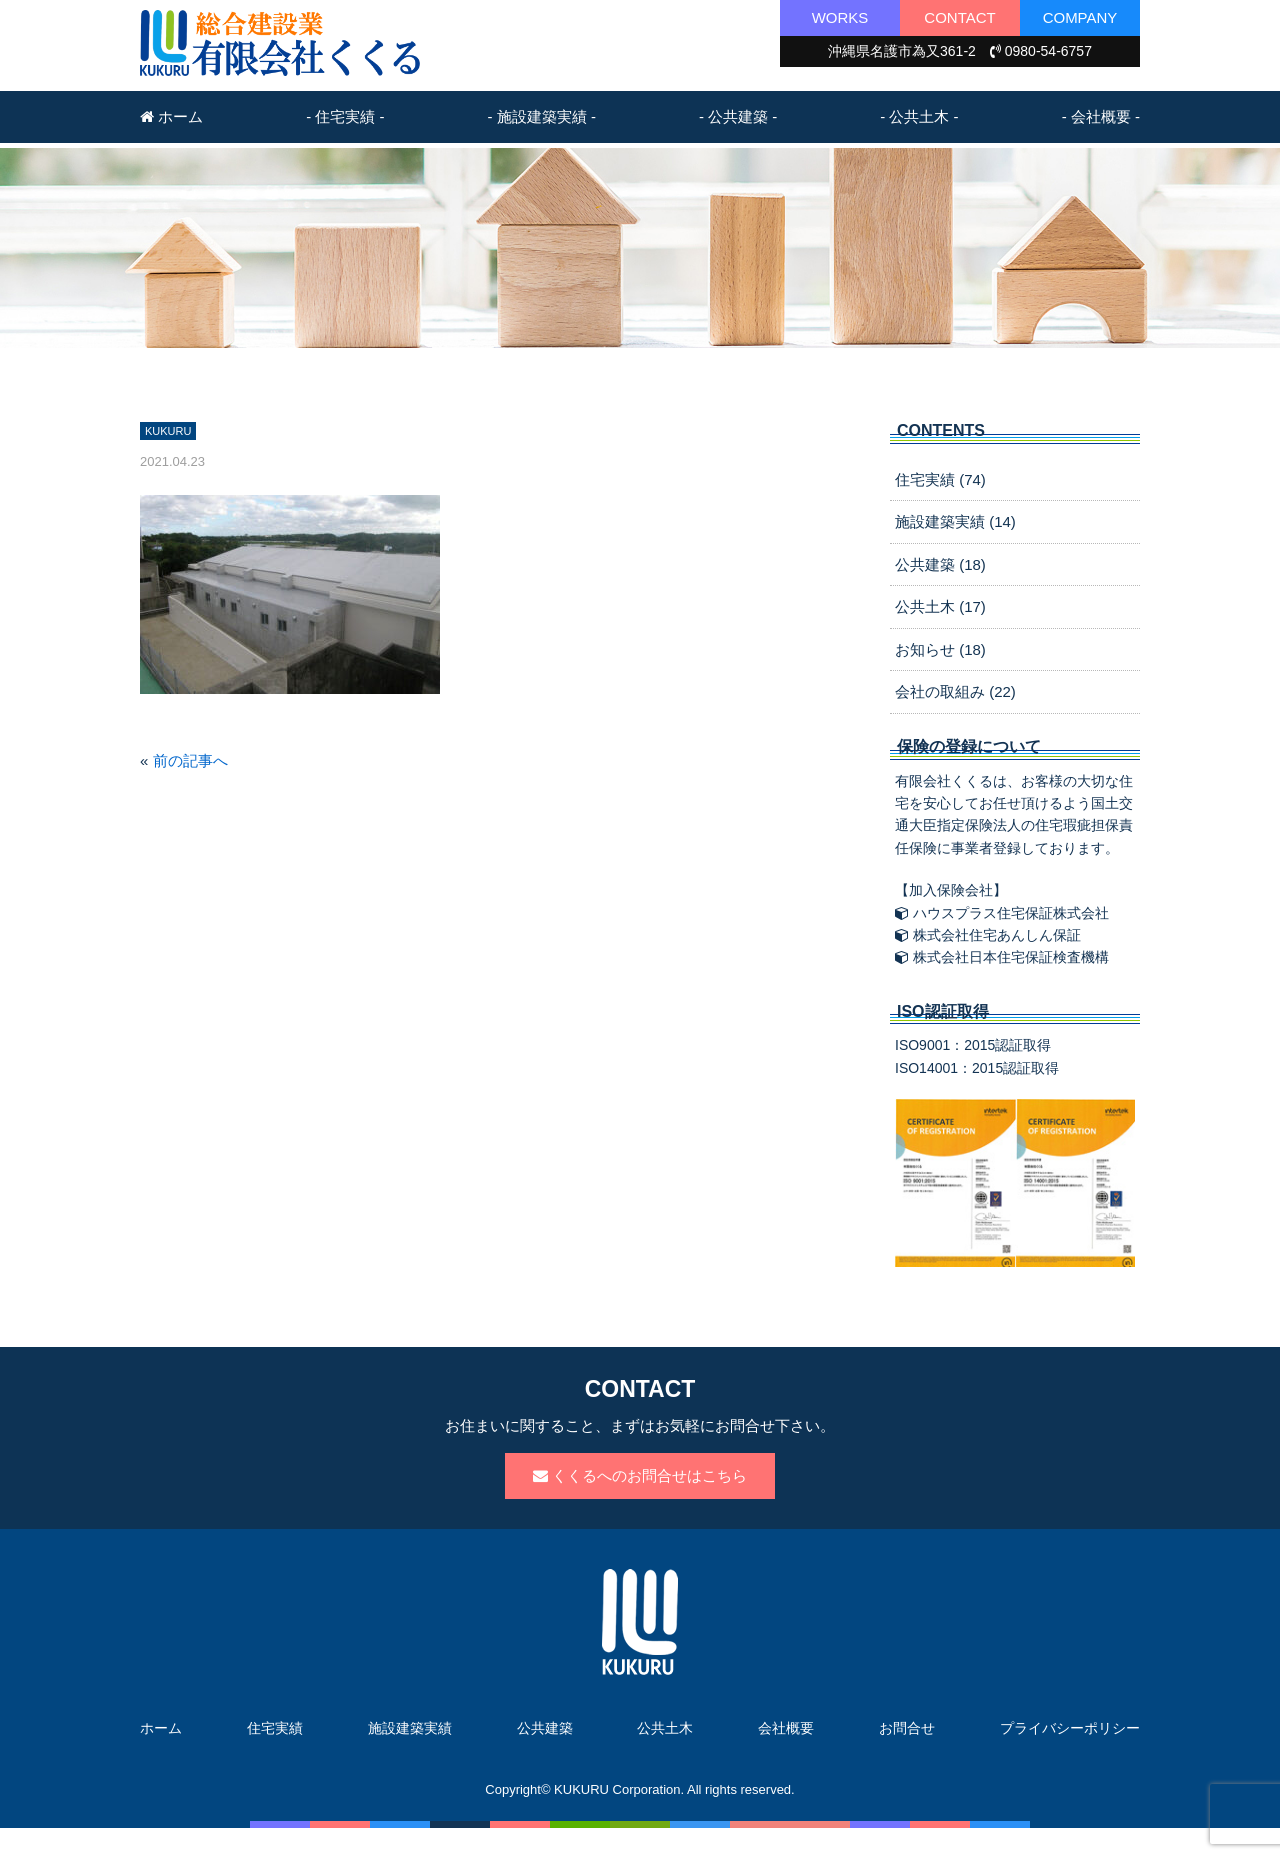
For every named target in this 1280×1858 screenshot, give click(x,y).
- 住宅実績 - (345, 116)
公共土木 (665, 1728)
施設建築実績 (410, 1728)
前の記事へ (190, 760)
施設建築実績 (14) (955, 521)
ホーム (171, 116)
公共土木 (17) (940, 606)
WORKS (840, 17)
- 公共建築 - (738, 116)
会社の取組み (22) (955, 691)
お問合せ (907, 1728)
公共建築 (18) (940, 564)
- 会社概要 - (1101, 116)
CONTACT (959, 17)
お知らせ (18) (940, 649)
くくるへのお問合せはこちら (640, 1475)
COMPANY (1080, 17)
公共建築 (545, 1728)
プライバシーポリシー (1070, 1728)
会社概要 (786, 1728)
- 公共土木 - (919, 116)
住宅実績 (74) (940, 479)
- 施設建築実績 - (542, 116)
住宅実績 (275, 1728)
